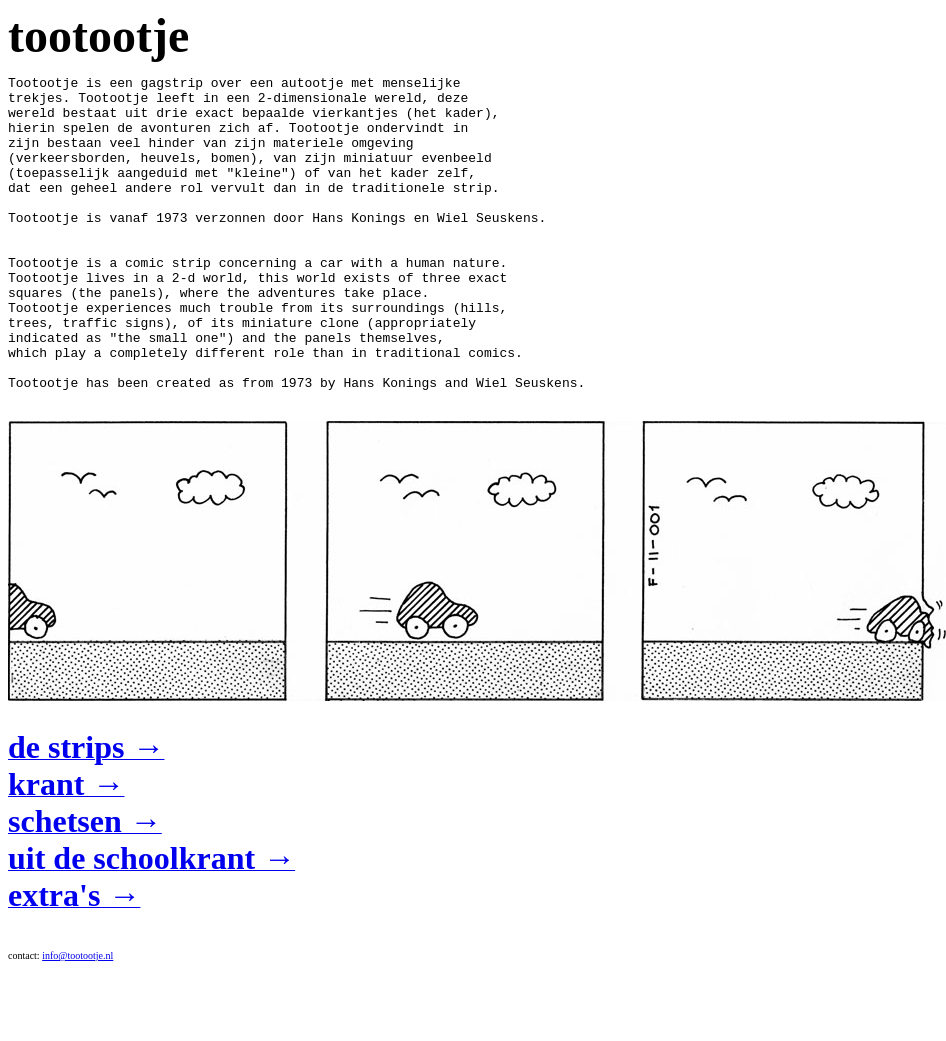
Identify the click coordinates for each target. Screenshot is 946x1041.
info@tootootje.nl (77, 1027)
